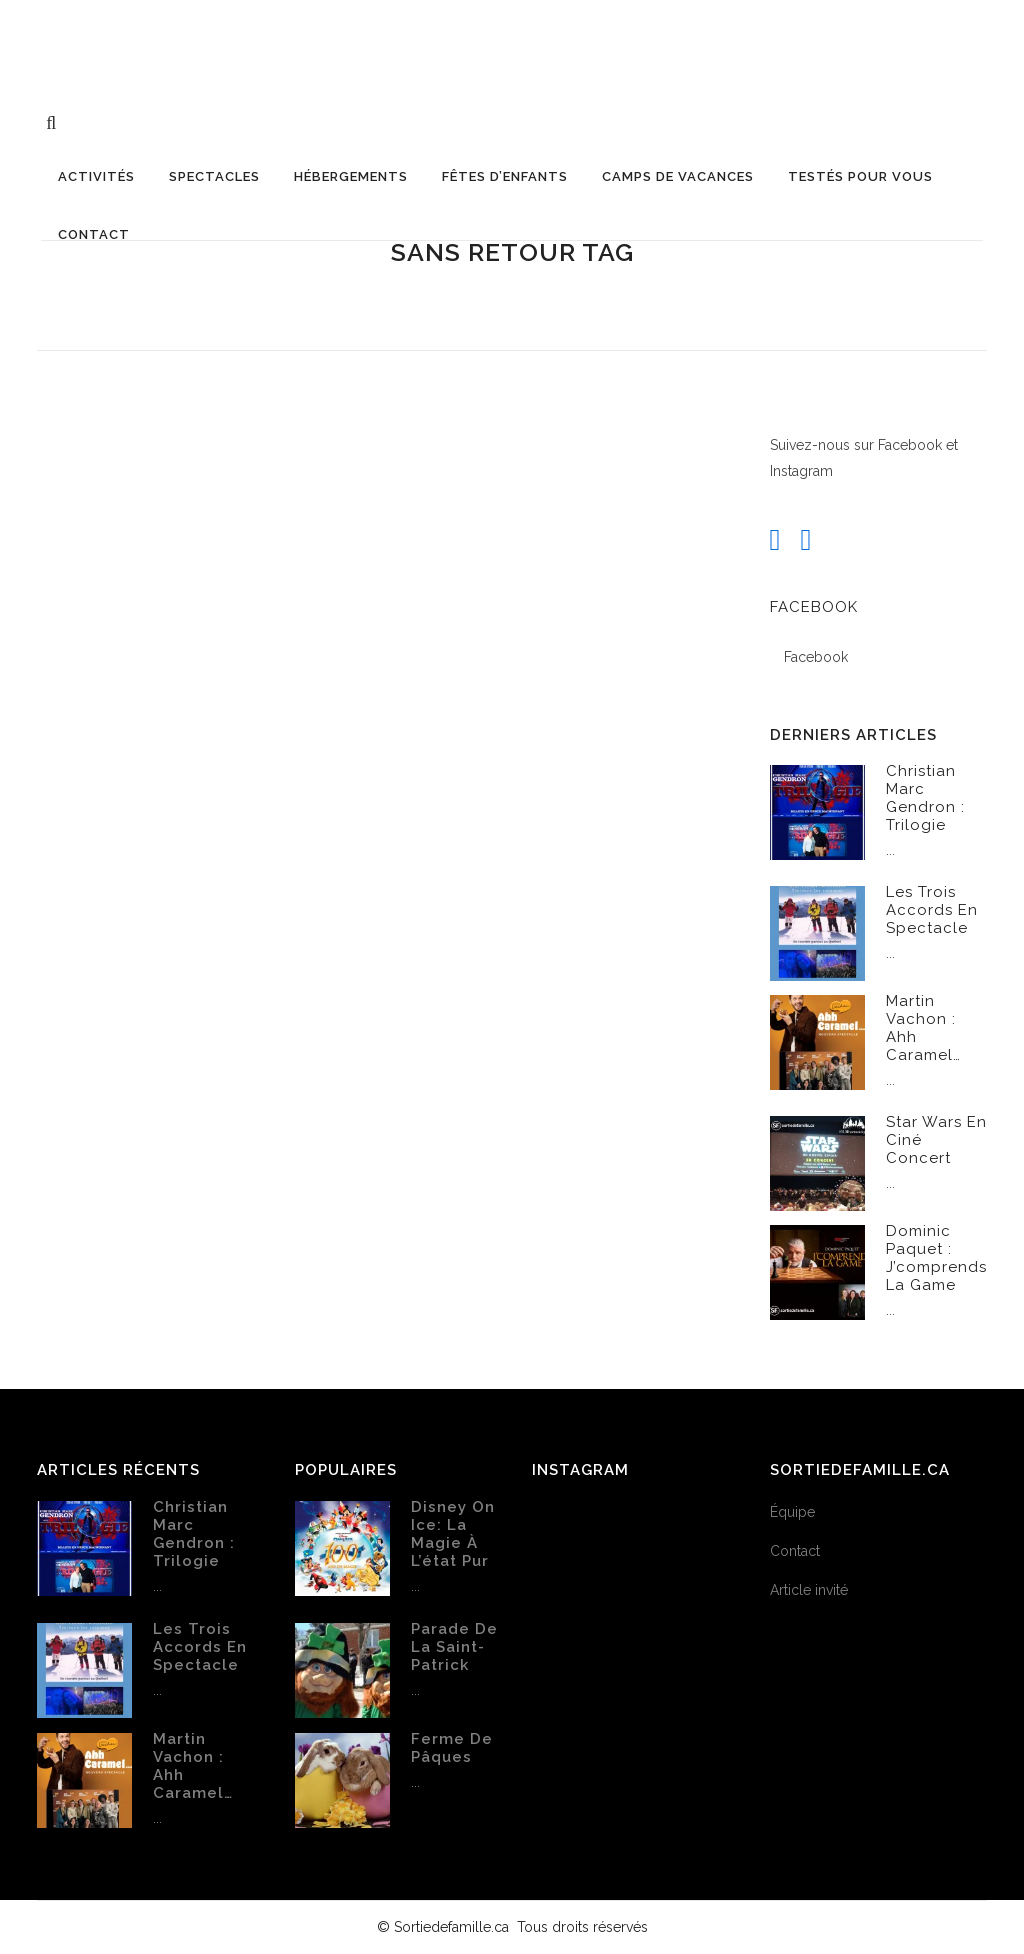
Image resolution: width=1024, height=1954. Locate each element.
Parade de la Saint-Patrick (454, 1647)
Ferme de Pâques (452, 1748)
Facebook (814, 607)
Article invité (809, 1590)
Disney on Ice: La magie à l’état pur (453, 1534)
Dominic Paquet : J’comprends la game (936, 1258)
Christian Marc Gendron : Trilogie (925, 798)
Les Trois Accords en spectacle (932, 910)
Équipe (792, 1512)
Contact (795, 1551)
